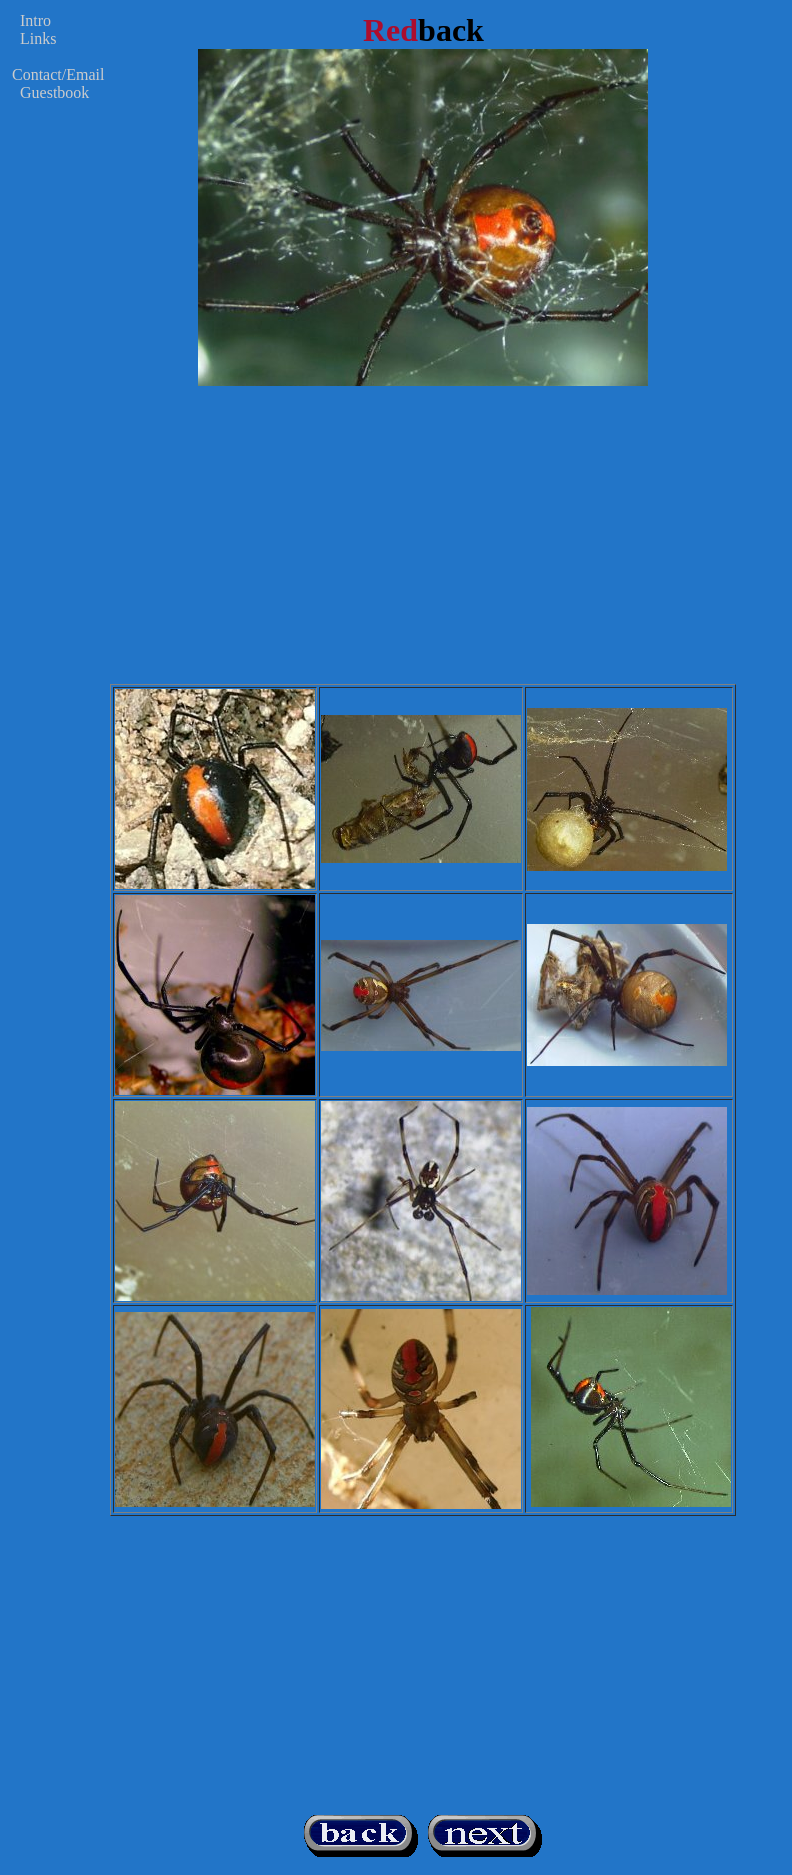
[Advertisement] (423, 544)
